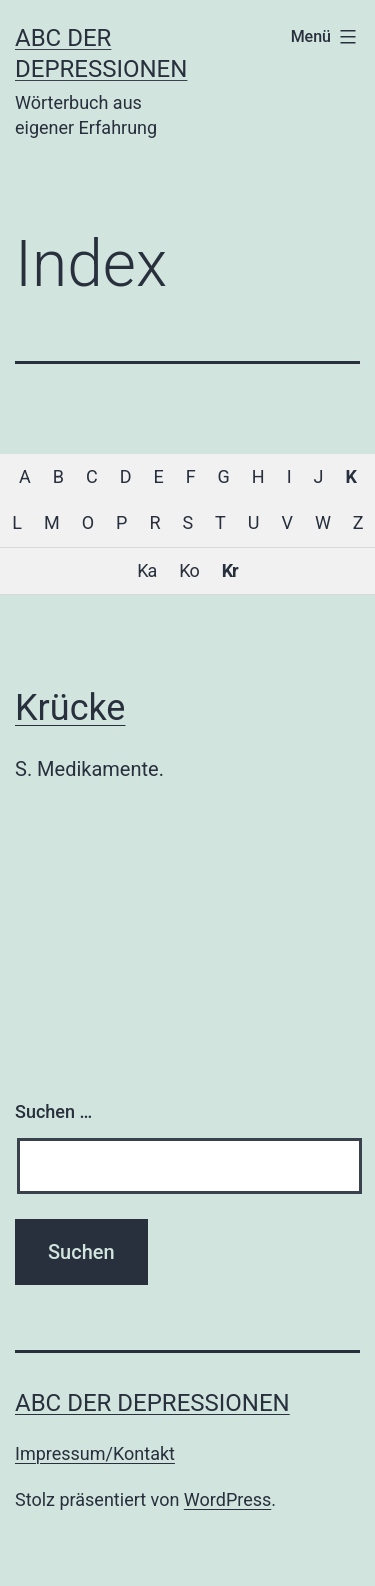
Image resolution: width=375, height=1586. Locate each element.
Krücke (70, 708)
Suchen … (53, 1111)
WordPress (227, 1499)
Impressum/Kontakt (95, 1453)
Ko (188, 570)
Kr (230, 570)
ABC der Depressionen (152, 1403)
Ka (146, 570)
